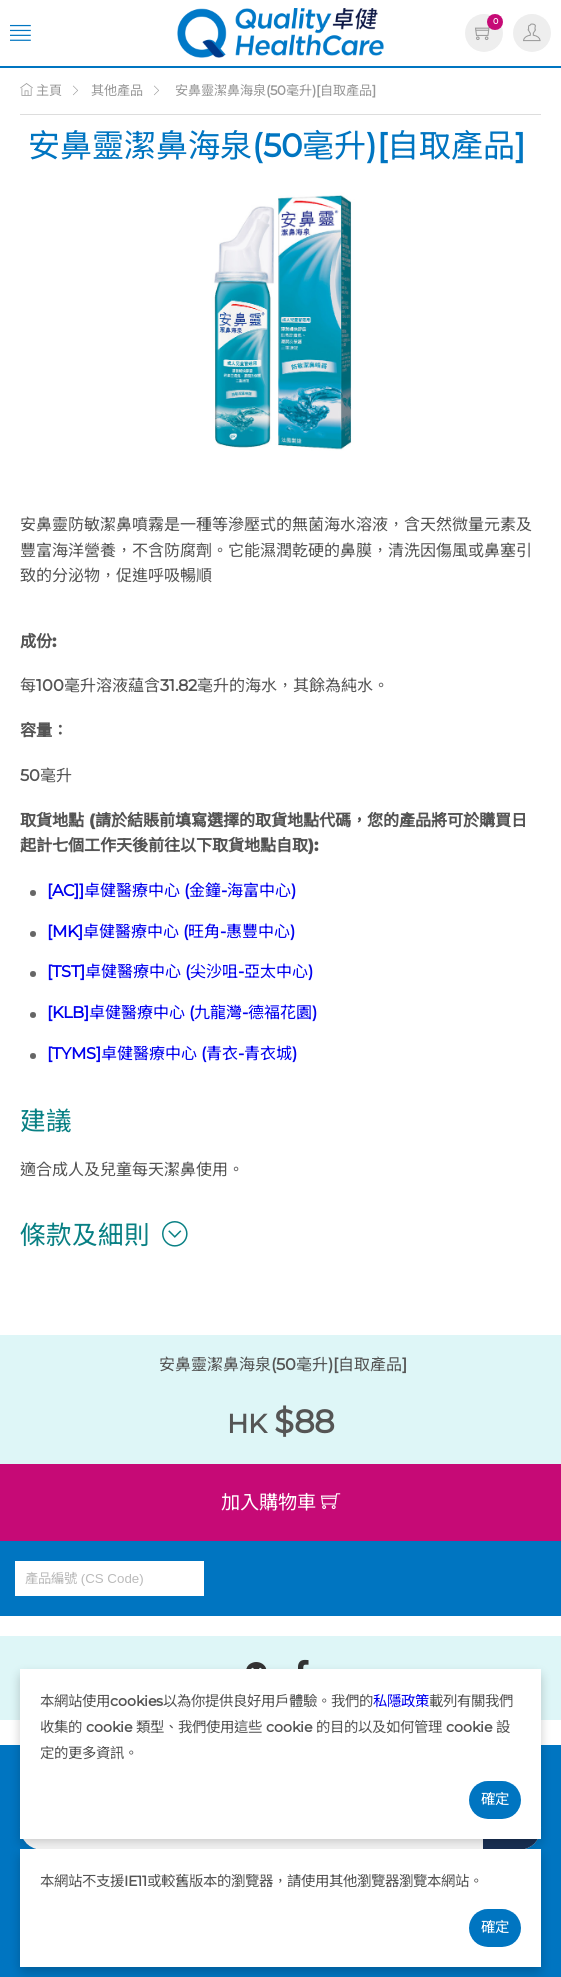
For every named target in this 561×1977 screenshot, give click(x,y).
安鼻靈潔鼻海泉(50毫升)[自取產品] (274, 90)
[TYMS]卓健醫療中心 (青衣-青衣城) (172, 1053)
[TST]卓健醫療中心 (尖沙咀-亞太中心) (180, 971)
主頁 (41, 90)
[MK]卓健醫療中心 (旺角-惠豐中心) (171, 931)
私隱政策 (401, 1701)
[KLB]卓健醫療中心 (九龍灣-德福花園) (182, 1012)
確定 (495, 1799)
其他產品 (117, 90)
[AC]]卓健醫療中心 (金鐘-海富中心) (171, 890)
